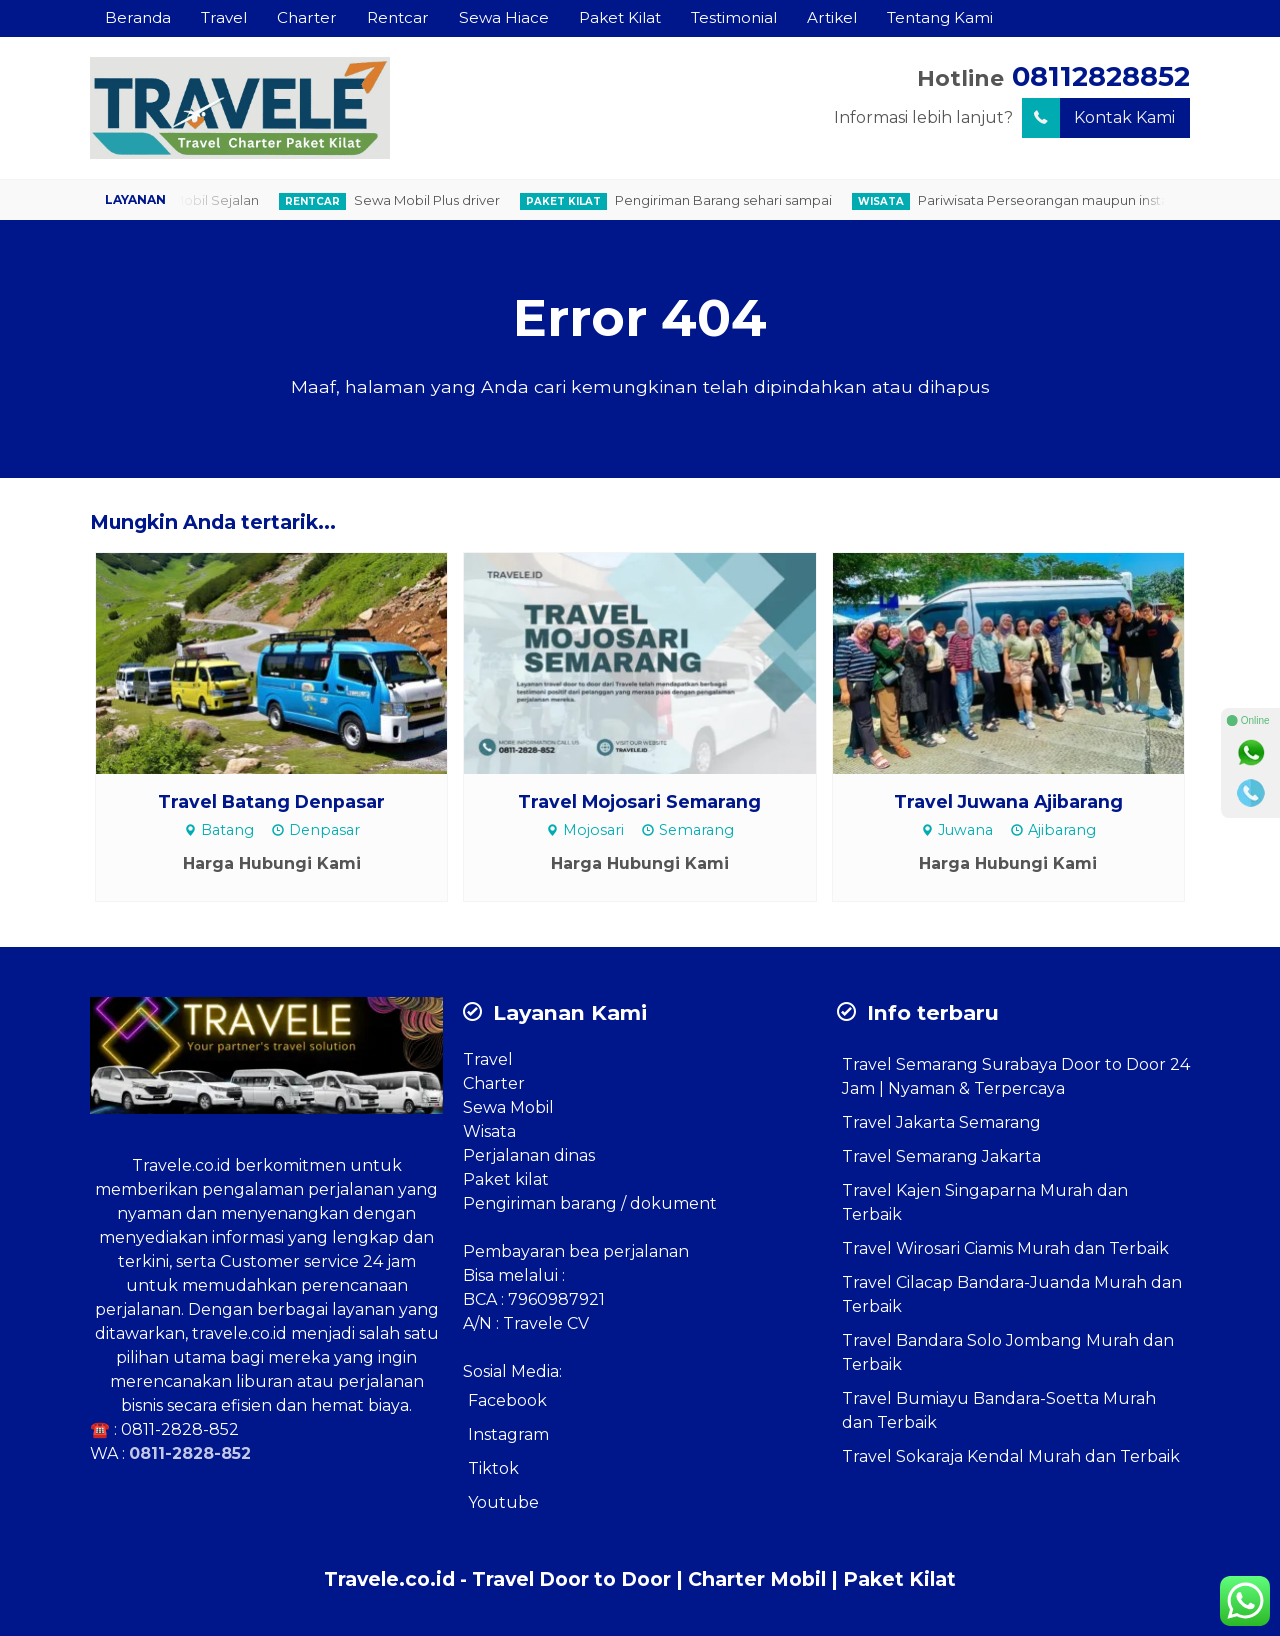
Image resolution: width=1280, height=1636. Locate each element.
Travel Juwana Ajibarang (1008, 801)
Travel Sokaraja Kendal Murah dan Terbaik (1011, 1456)
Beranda (138, 17)
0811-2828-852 (180, 1429)
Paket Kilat (620, 17)
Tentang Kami (940, 17)
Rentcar (398, 17)
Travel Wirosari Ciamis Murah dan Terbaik (1005, 1248)
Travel (224, 17)
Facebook (507, 1400)
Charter (307, 17)
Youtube (503, 1502)
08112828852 (1101, 76)
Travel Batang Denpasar (271, 801)
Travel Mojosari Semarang (639, 801)
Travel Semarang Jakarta (941, 1156)
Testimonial (734, 17)
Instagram (508, 1434)
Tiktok (493, 1468)
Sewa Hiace (504, 17)
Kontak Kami (1098, 118)
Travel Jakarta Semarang (941, 1122)
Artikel (832, 17)
